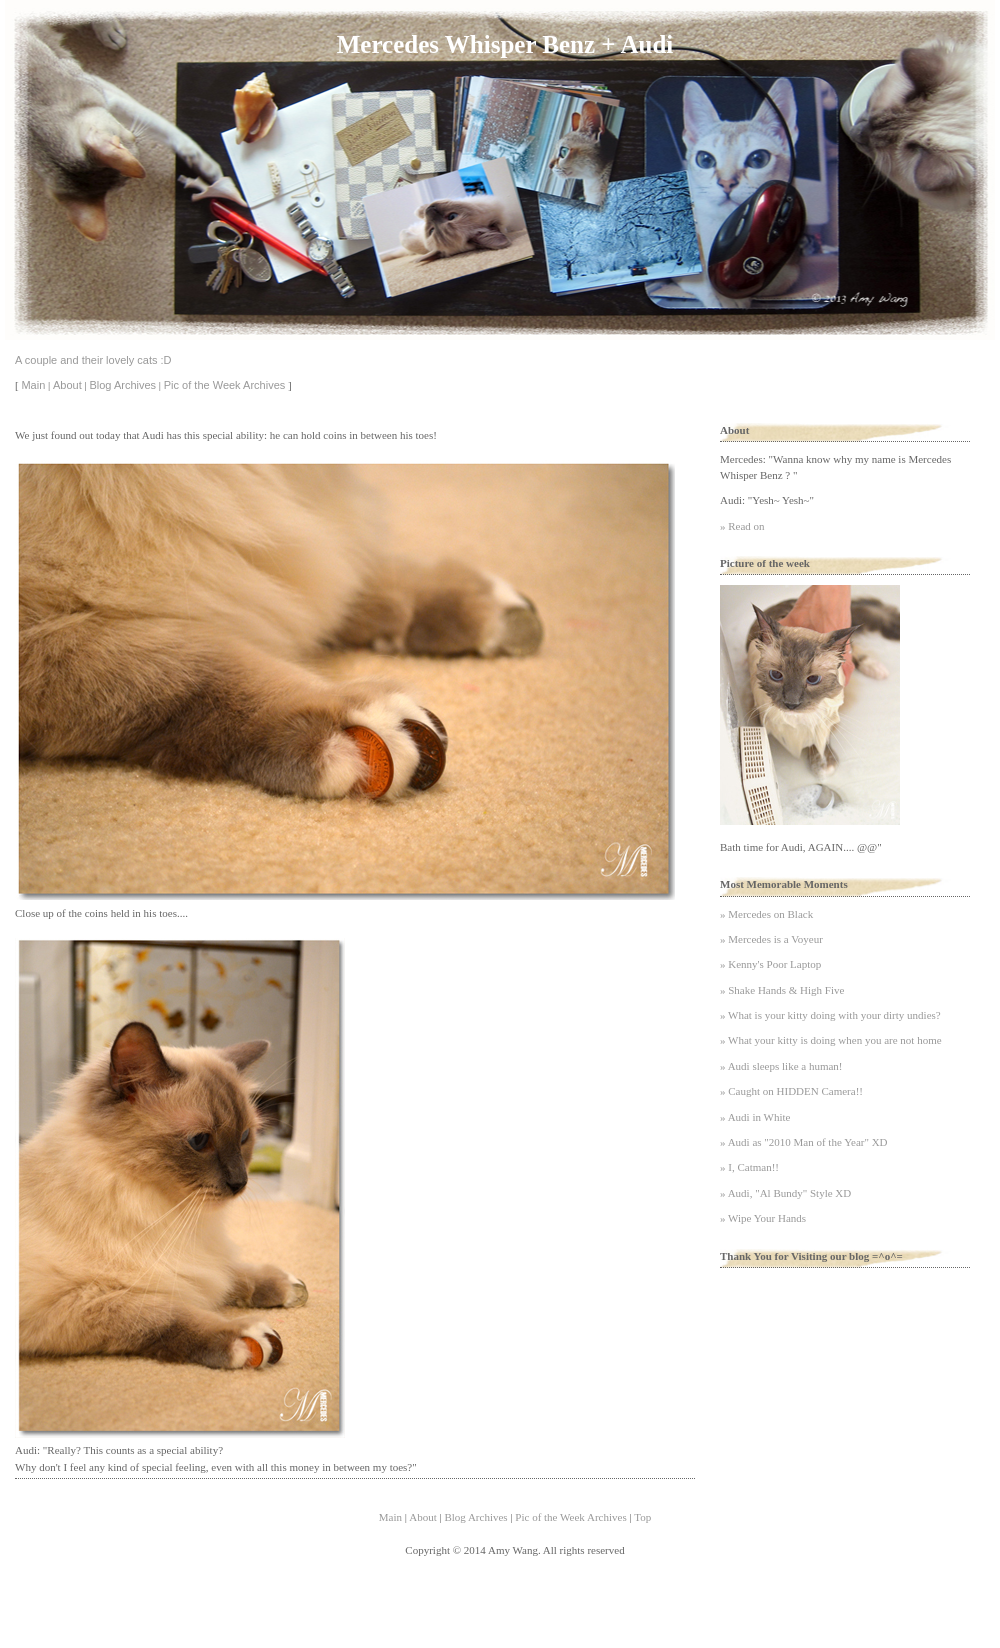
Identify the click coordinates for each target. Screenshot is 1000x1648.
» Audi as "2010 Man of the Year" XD (804, 1142)
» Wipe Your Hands (763, 1218)
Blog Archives (122, 385)
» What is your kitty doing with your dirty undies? (830, 1015)
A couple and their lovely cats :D (93, 360)
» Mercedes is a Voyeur (771, 939)
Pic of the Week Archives (224, 385)
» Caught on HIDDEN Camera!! (791, 1091)
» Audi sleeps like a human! (781, 1066)
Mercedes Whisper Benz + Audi (505, 44)
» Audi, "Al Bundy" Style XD (785, 1193)
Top (642, 1517)
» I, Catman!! (749, 1167)
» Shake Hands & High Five (782, 990)
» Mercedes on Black (766, 914)
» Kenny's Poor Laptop (770, 964)
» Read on (742, 526)
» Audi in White (755, 1117)
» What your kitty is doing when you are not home (831, 1040)
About (67, 385)
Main (33, 385)
